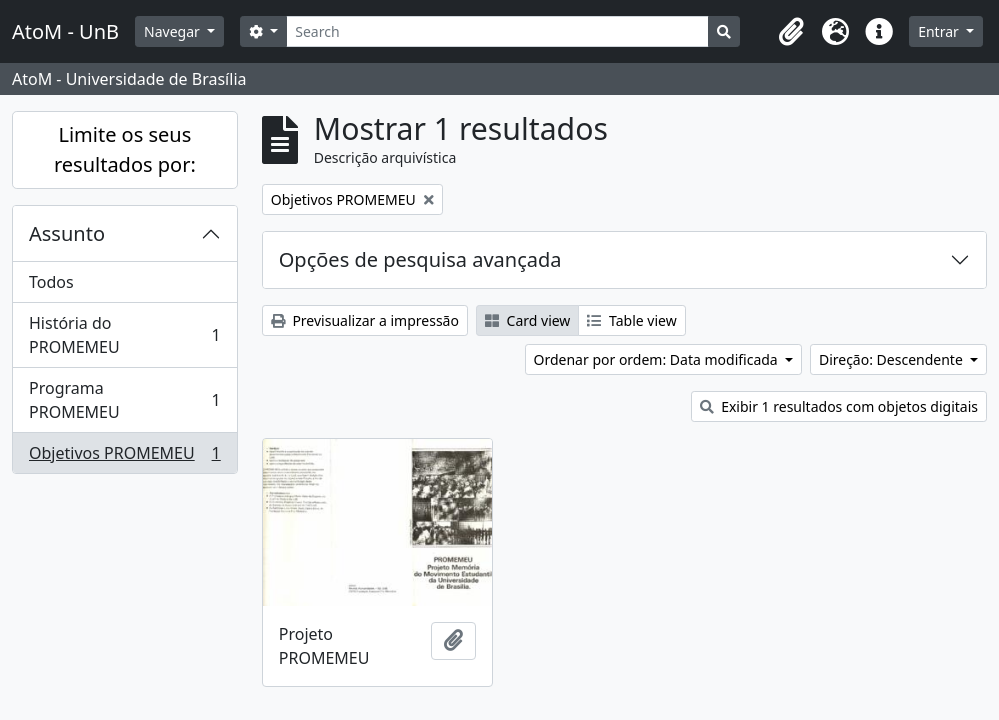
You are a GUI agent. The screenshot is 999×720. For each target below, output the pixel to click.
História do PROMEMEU (124, 335)
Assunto (67, 233)
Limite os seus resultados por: (125, 149)
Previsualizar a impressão (365, 320)
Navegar (173, 31)
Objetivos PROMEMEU (124, 457)
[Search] (497, 31)
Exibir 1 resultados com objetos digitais (839, 406)
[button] (791, 32)
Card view (527, 320)
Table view (631, 320)
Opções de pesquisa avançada (420, 259)
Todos (51, 282)
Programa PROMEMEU (124, 400)
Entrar (940, 31)
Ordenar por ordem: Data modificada (658, 359)
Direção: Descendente (893, 359)
